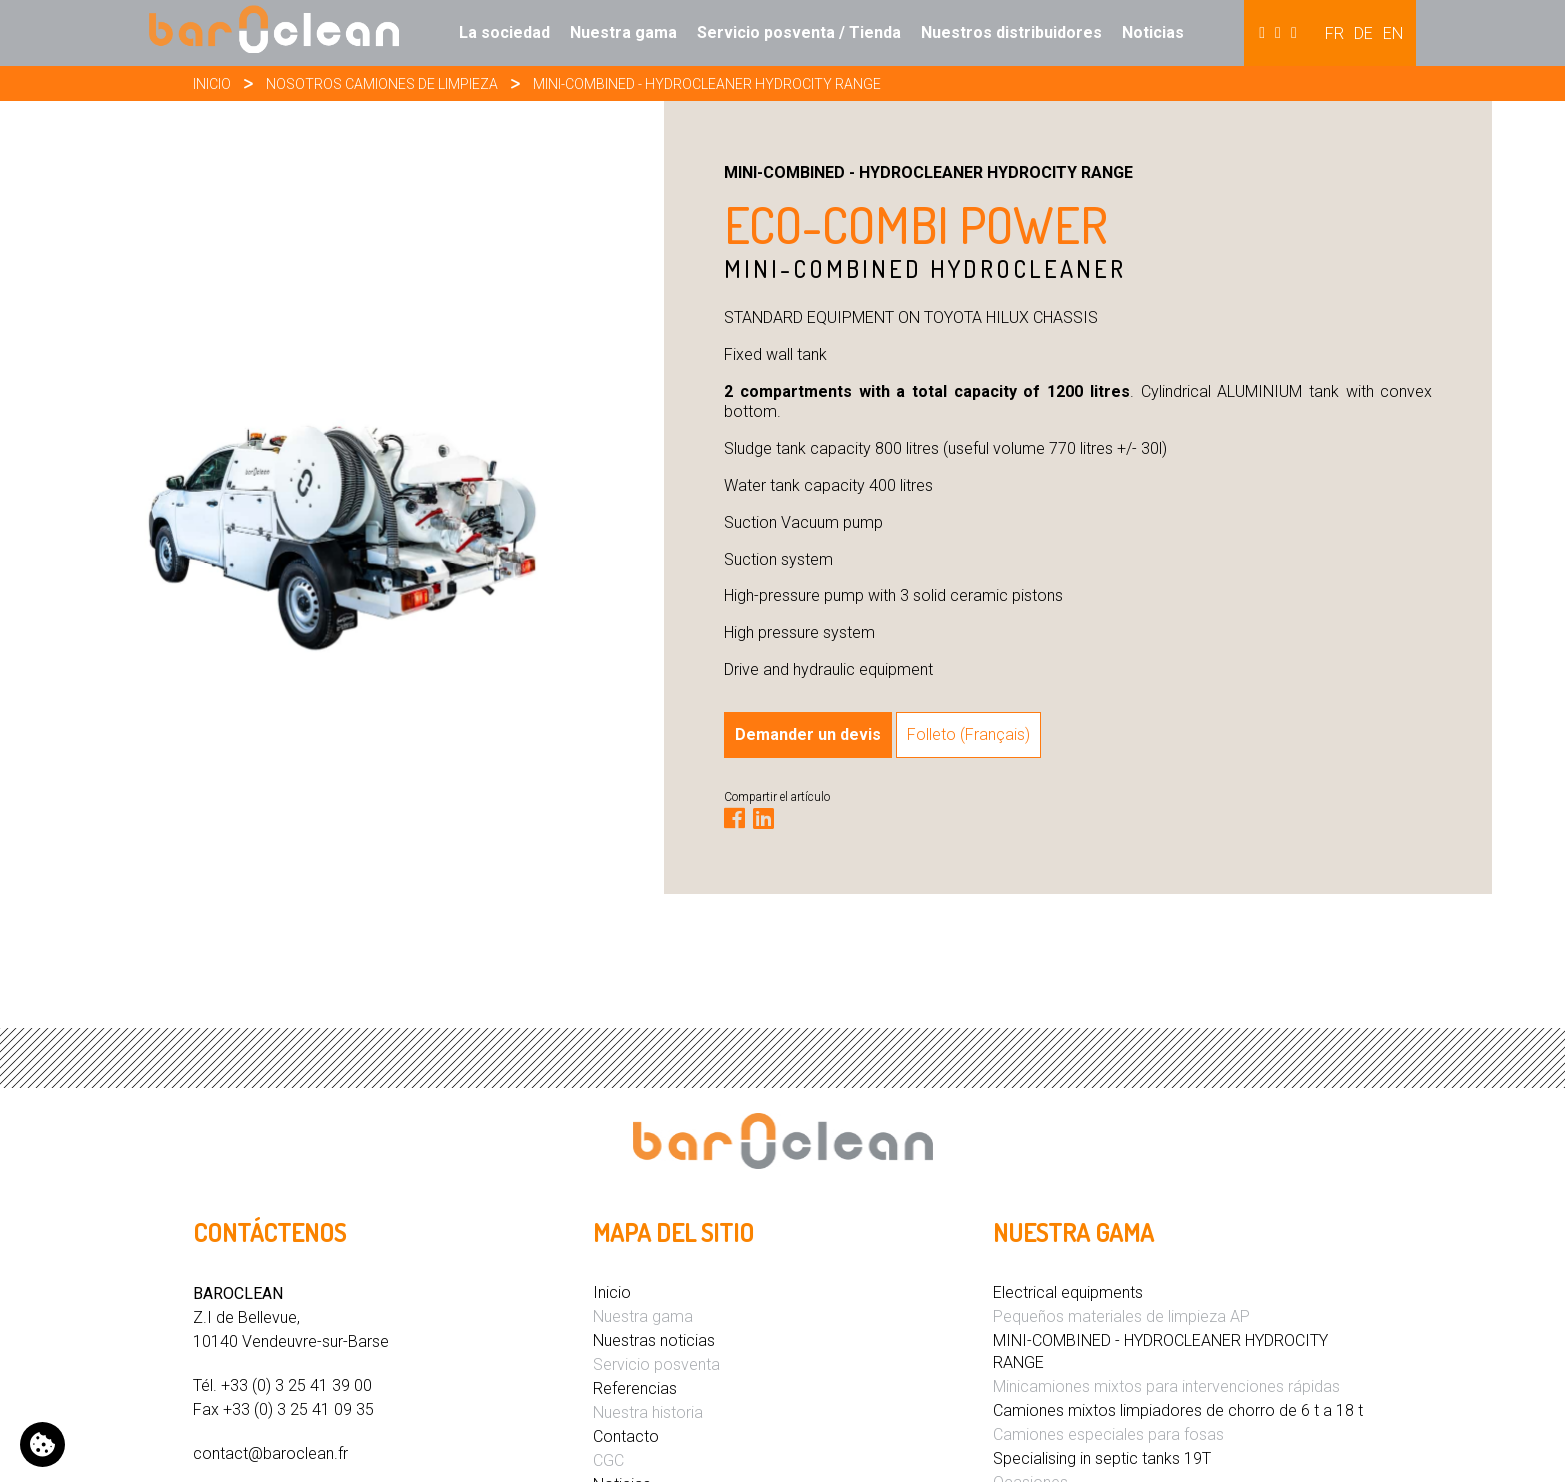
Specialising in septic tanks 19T (1102, 1458)
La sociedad (504, 32)
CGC (608, 1460)
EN (1393, 33)
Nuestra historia (648, 1412)
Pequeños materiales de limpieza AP (1121, 1316)
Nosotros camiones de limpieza (382, 84)
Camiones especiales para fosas (1108, 1434)
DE (1363, 33)
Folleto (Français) (968, 734)
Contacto (626, 1436)
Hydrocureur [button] (1278, 33)
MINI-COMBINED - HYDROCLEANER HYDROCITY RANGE (707, 84)
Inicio (212, 84)
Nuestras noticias (654, 1340)
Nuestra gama (623, 32)
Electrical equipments (1068, 1292)
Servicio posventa (656, 1364)
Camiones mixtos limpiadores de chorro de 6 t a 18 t (1178, 1410)
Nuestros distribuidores (1011, 32)
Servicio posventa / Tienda (799, 32)
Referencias (635, 1388)
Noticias (1153, 32)
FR (1334, 33)
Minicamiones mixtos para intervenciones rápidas (1166, 1386)
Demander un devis (808, 734)
